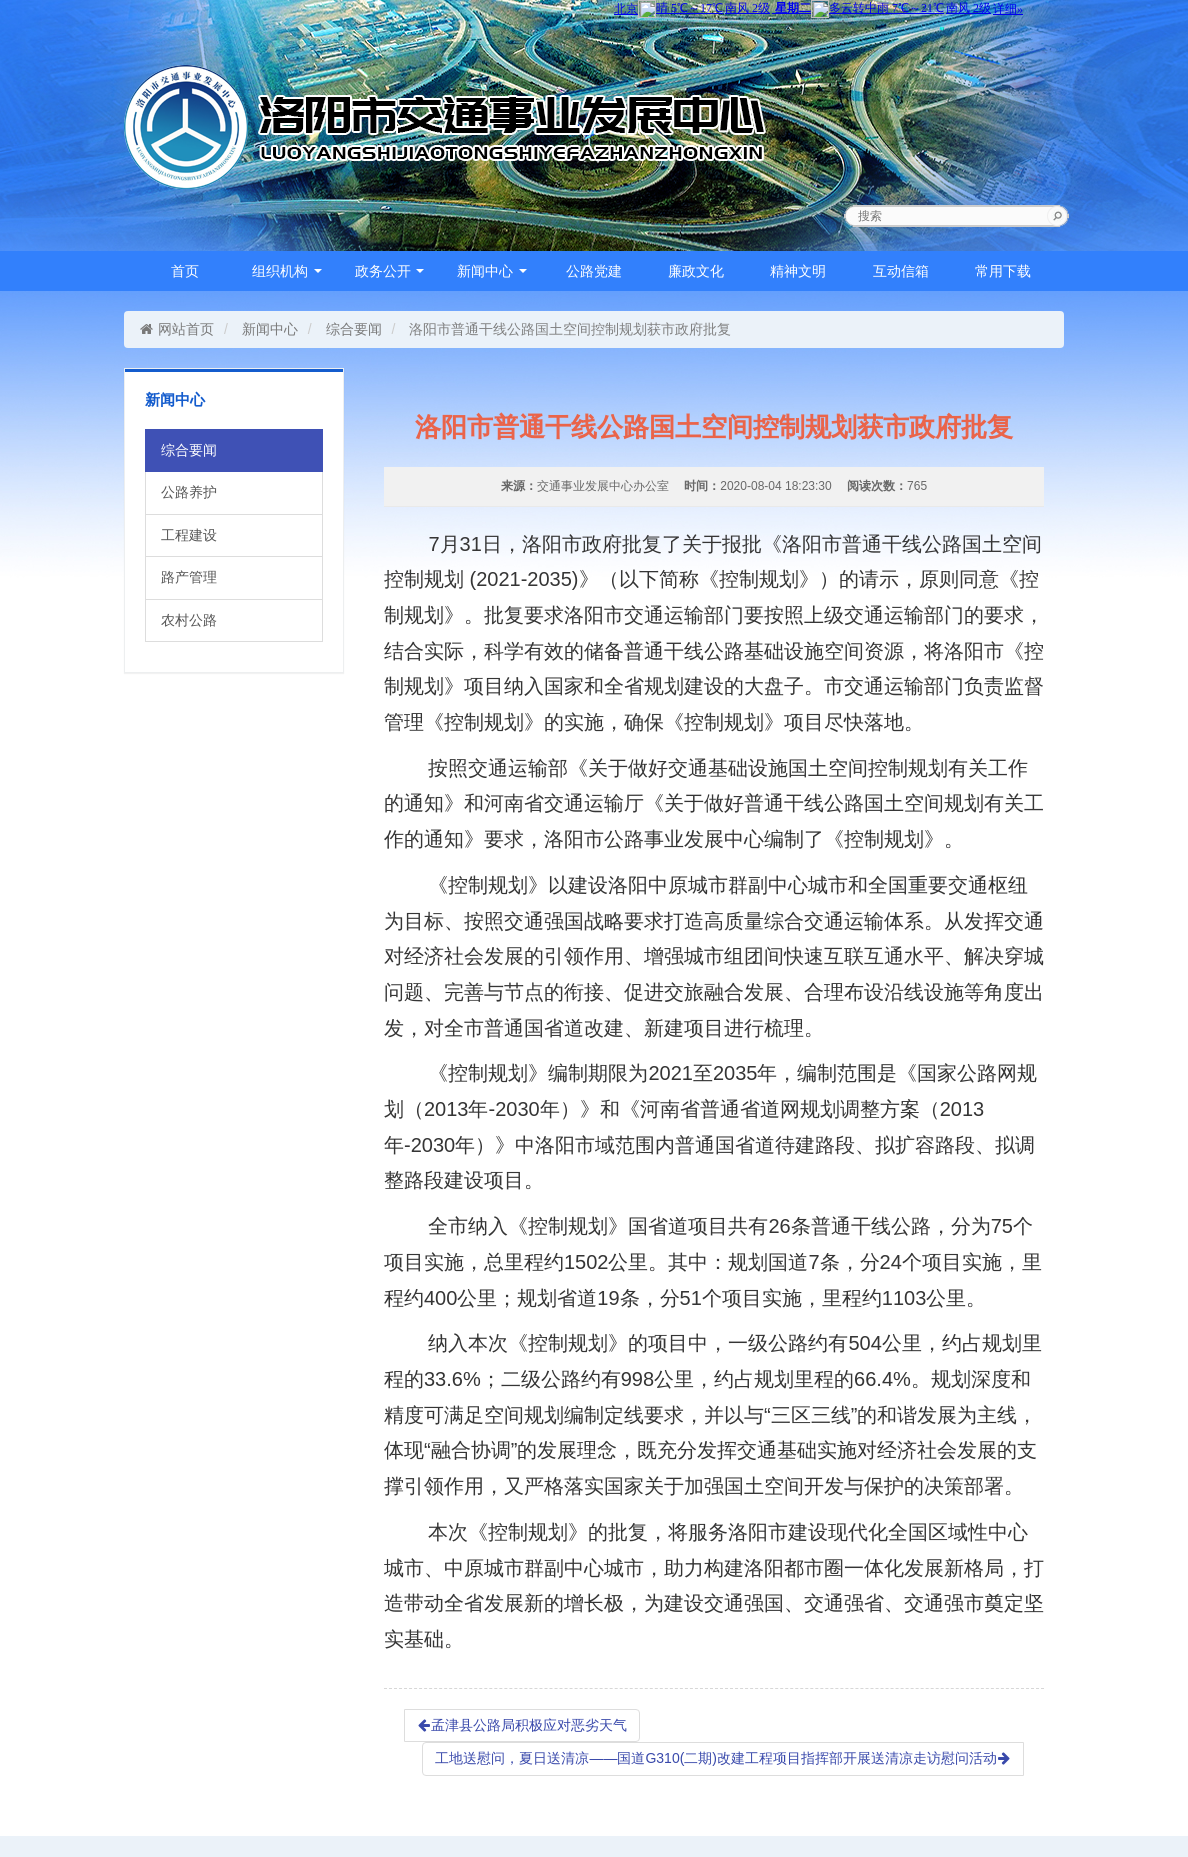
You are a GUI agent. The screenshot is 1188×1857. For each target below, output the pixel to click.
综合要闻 (354, 329)
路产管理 (189, 577)
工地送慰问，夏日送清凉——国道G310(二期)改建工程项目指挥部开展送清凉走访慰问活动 (723, 1758)
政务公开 (390, 271)
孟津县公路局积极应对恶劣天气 (522, 1725)
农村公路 (189, 620)
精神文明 (798, 271)
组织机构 (287, 271)
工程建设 (189, 535)
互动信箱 (901, 271)
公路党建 (594, 271)
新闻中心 (492, 271)
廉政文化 (696, 271)
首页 (185, 271)
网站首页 (176, 329)
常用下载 (1003, 271)
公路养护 (189, 492)
